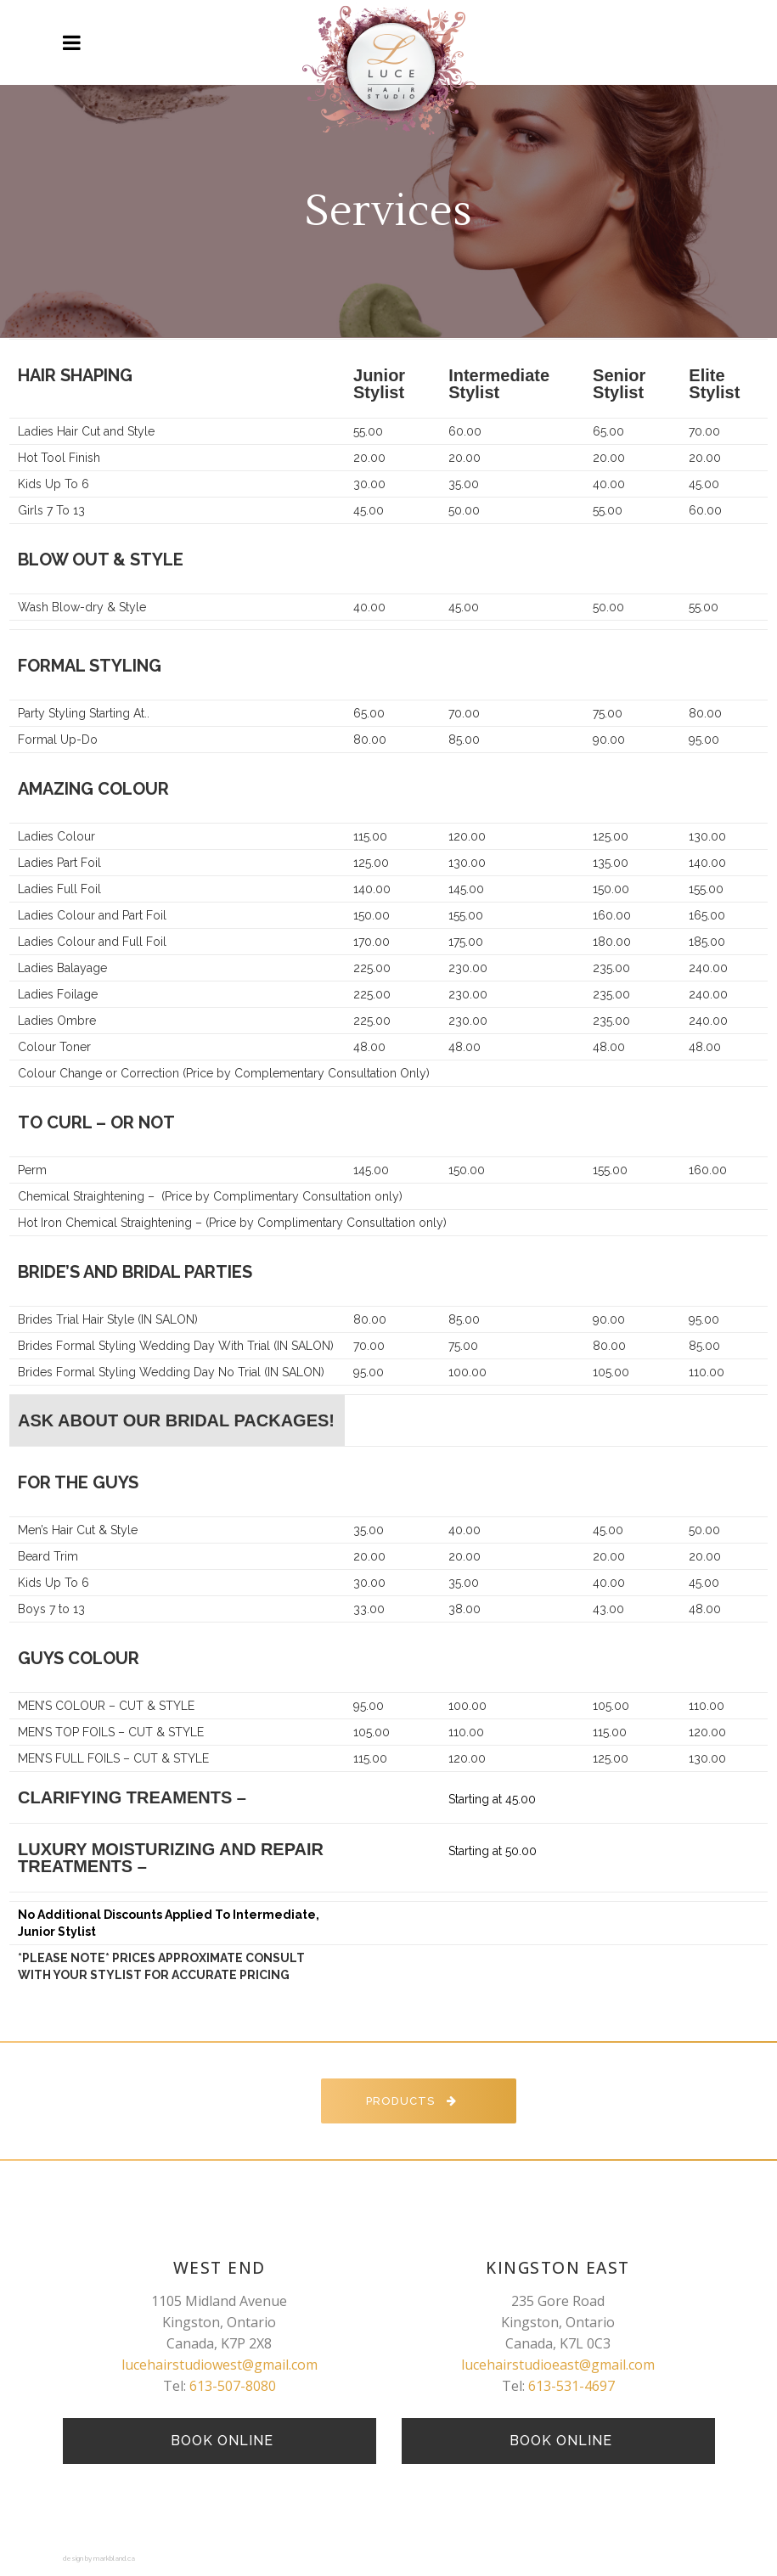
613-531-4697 (571, 2385)
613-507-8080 (232, 2385)
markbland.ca (114, 2558)
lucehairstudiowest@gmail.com (219, 2364)
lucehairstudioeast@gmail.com (558, 2364)
